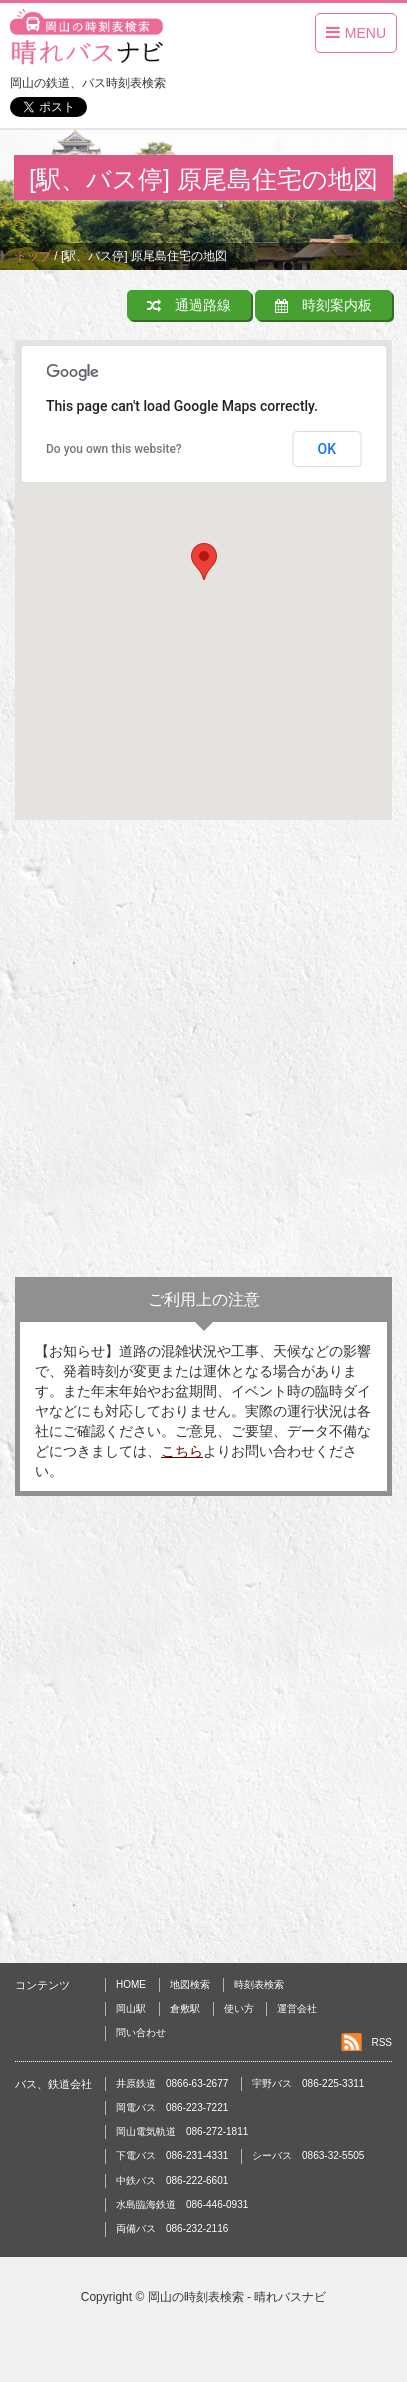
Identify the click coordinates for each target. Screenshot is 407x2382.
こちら (182, 1451)
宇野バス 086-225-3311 (308, 2083)
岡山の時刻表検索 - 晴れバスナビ (237, 2297)
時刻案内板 (323, 305)
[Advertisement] (203, 1053)
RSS (381, 2042)
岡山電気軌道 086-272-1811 (182, 2131)
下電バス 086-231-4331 (172, 2155)
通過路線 (189, 305)
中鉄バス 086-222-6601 (172, 2180)
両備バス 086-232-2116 (172, 2228)
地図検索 (190, 1984)
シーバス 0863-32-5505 (308, 2155)
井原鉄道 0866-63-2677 (172, 2083)
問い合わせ (141, 2032)
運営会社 (297, 2008)
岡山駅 (131, 2008)
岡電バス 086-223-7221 (172, 2107)
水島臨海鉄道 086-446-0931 (182, 2204)
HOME (131, 1984)
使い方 (239, 2008)
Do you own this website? (114, 449)
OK (327, 449)
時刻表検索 (259, 1984)
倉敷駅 (185, 2008)
